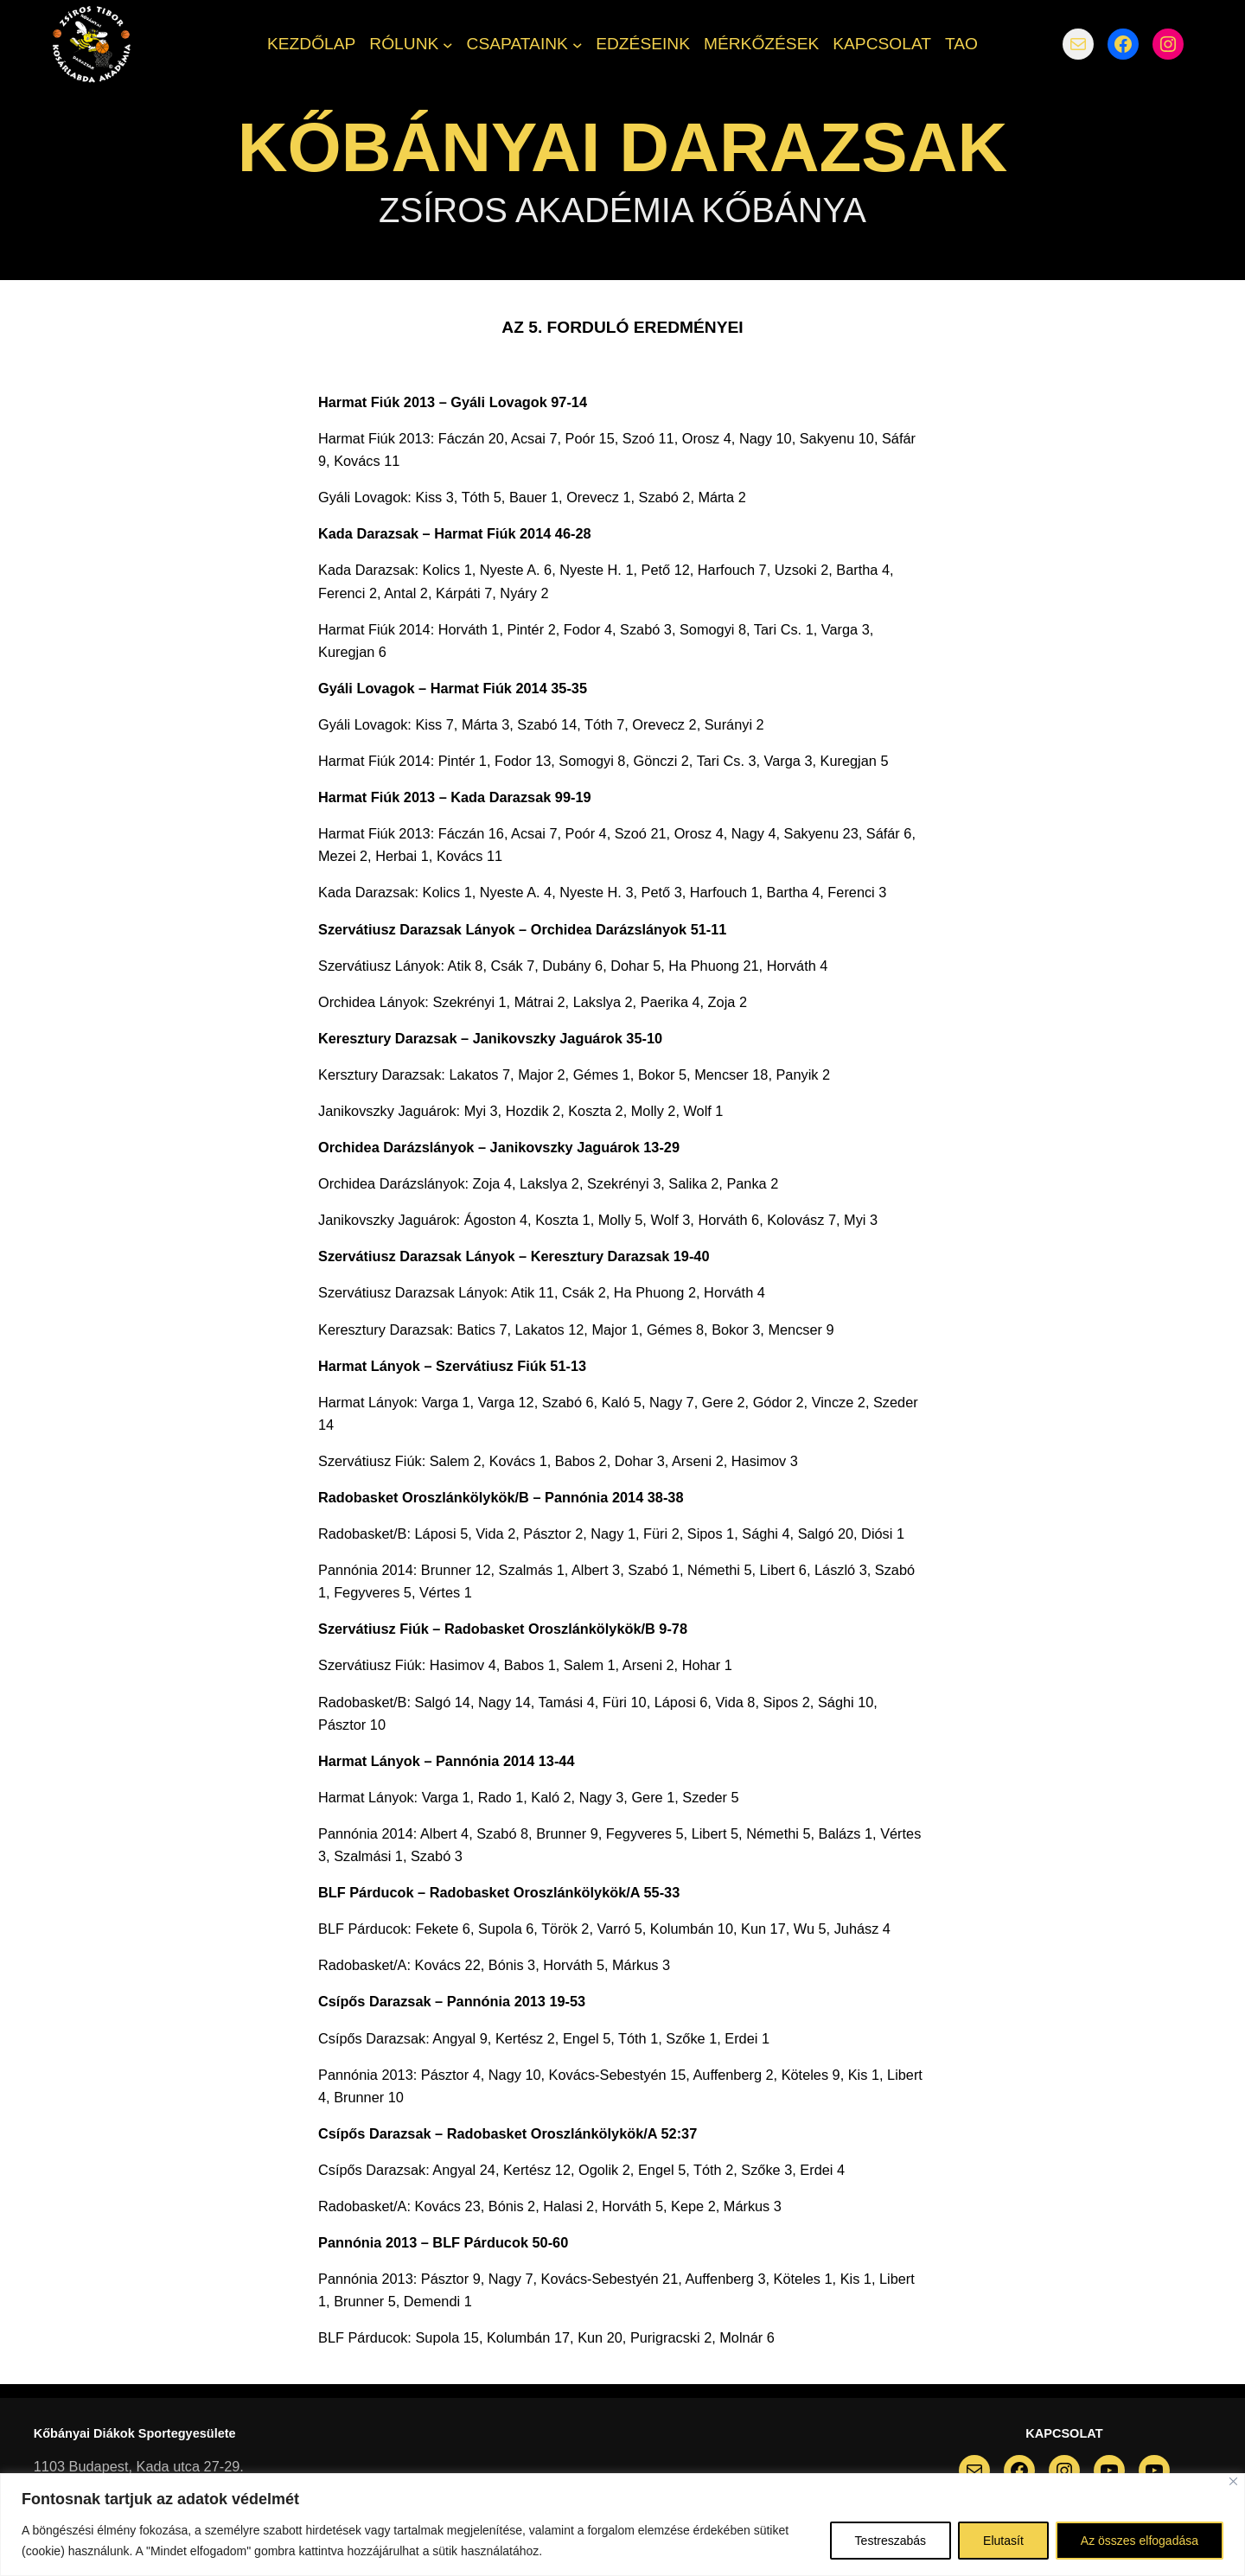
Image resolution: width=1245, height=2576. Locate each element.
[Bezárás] (1233, 2481)
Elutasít (1003, 2540)
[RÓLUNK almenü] (448, 44)
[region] (622, 2524)
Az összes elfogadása (1139, 2540)
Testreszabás (890, 2540)
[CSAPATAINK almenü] (577, 44)
